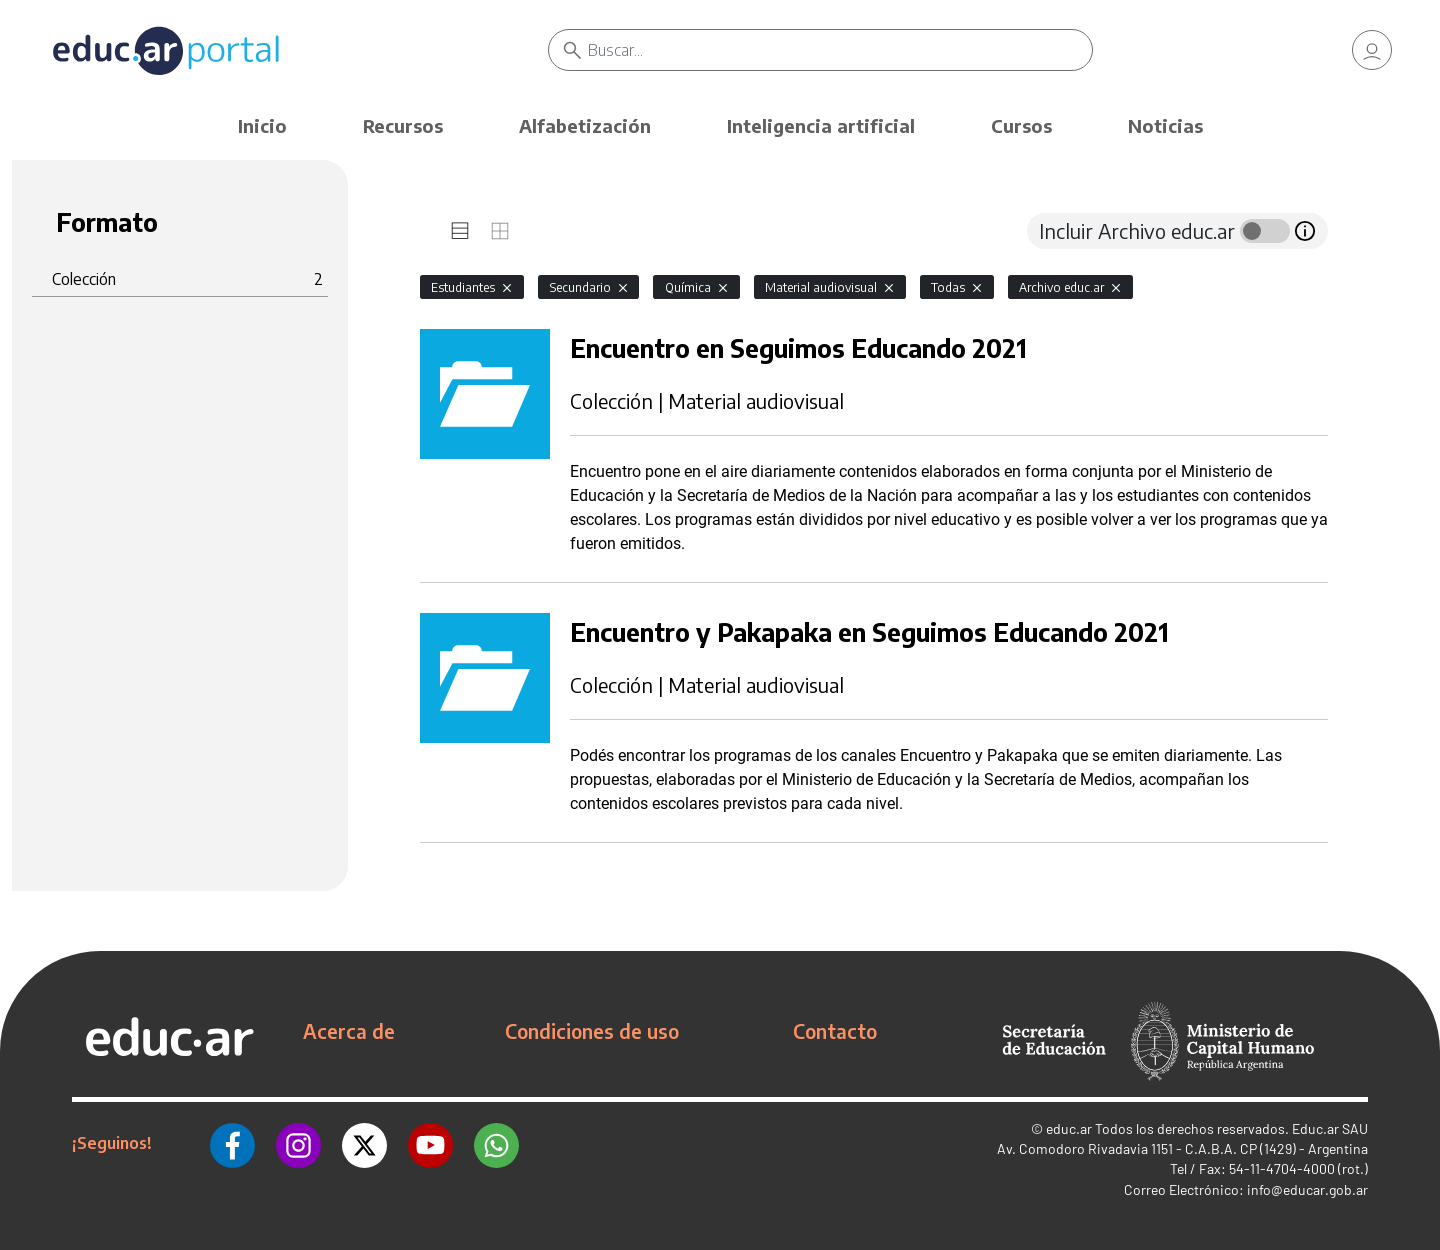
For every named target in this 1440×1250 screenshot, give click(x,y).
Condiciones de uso (592, 1031)
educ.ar (1069, 1128)
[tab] (460, 231)
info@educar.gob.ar (1307, 1189)
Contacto (835, 1031)
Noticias (1165, 125)
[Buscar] (840, 50)
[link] (1372, 50)
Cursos (1021, 125)
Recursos (403, 125)
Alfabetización (585, 125)
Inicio (262, 125)
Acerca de (349, 1031)
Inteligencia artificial (821, 125)
